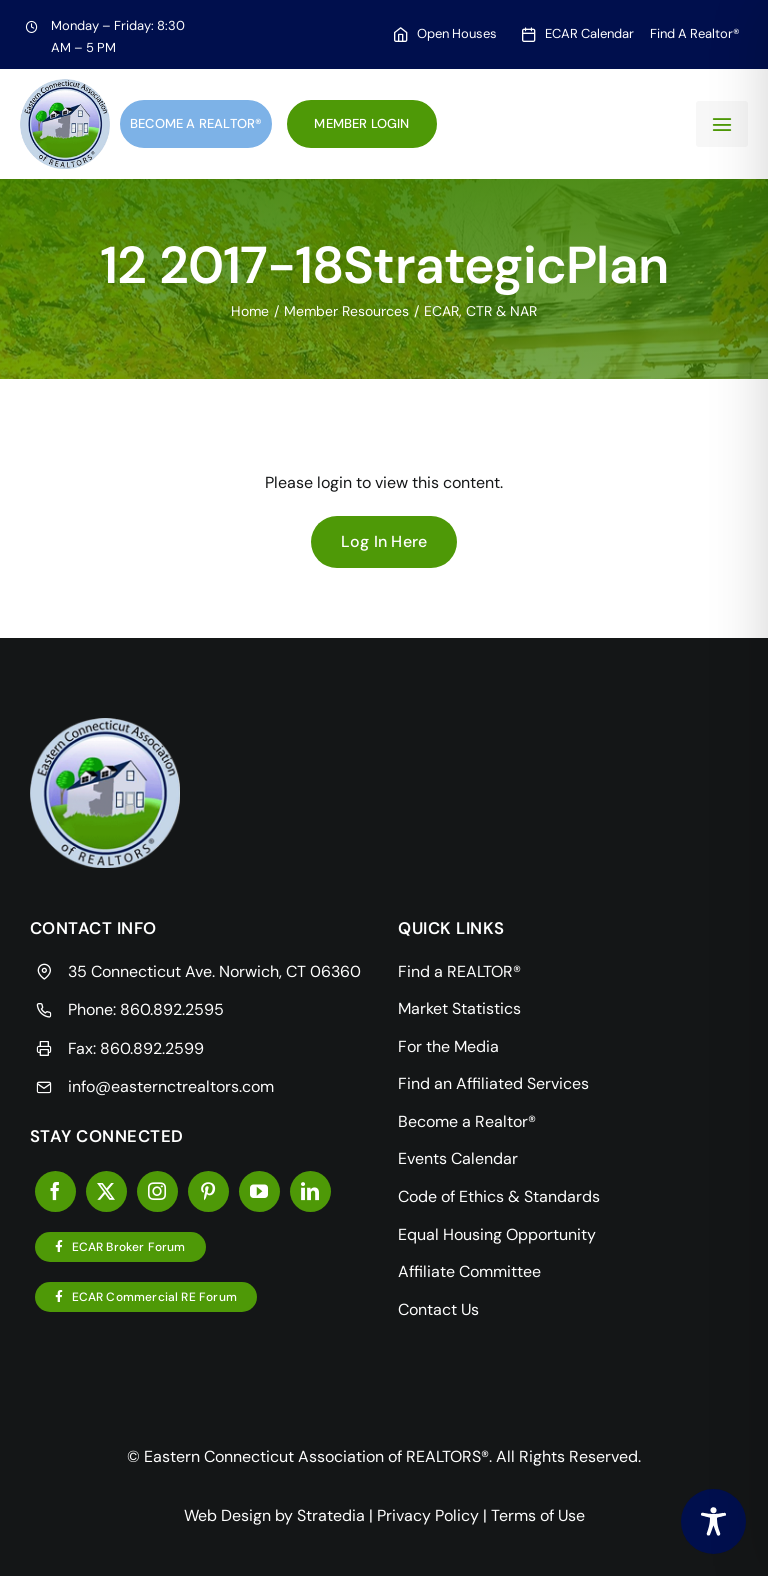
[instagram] (157, 1191)
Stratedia (331, 1515)
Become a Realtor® (196, 123)
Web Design (227, 1515)
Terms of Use (538, 1515)
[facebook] (55, 1191)
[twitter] (106, 1191)
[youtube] (259, 1191)
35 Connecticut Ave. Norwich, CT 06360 (214, 971)
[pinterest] (208, 1191)
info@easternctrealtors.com (171, 1086)
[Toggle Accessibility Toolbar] (713, 1521)
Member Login (361, 123)
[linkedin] (310, 1191)
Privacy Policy (428, 1515)
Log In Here (384, 541)
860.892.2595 (172, 1009)
